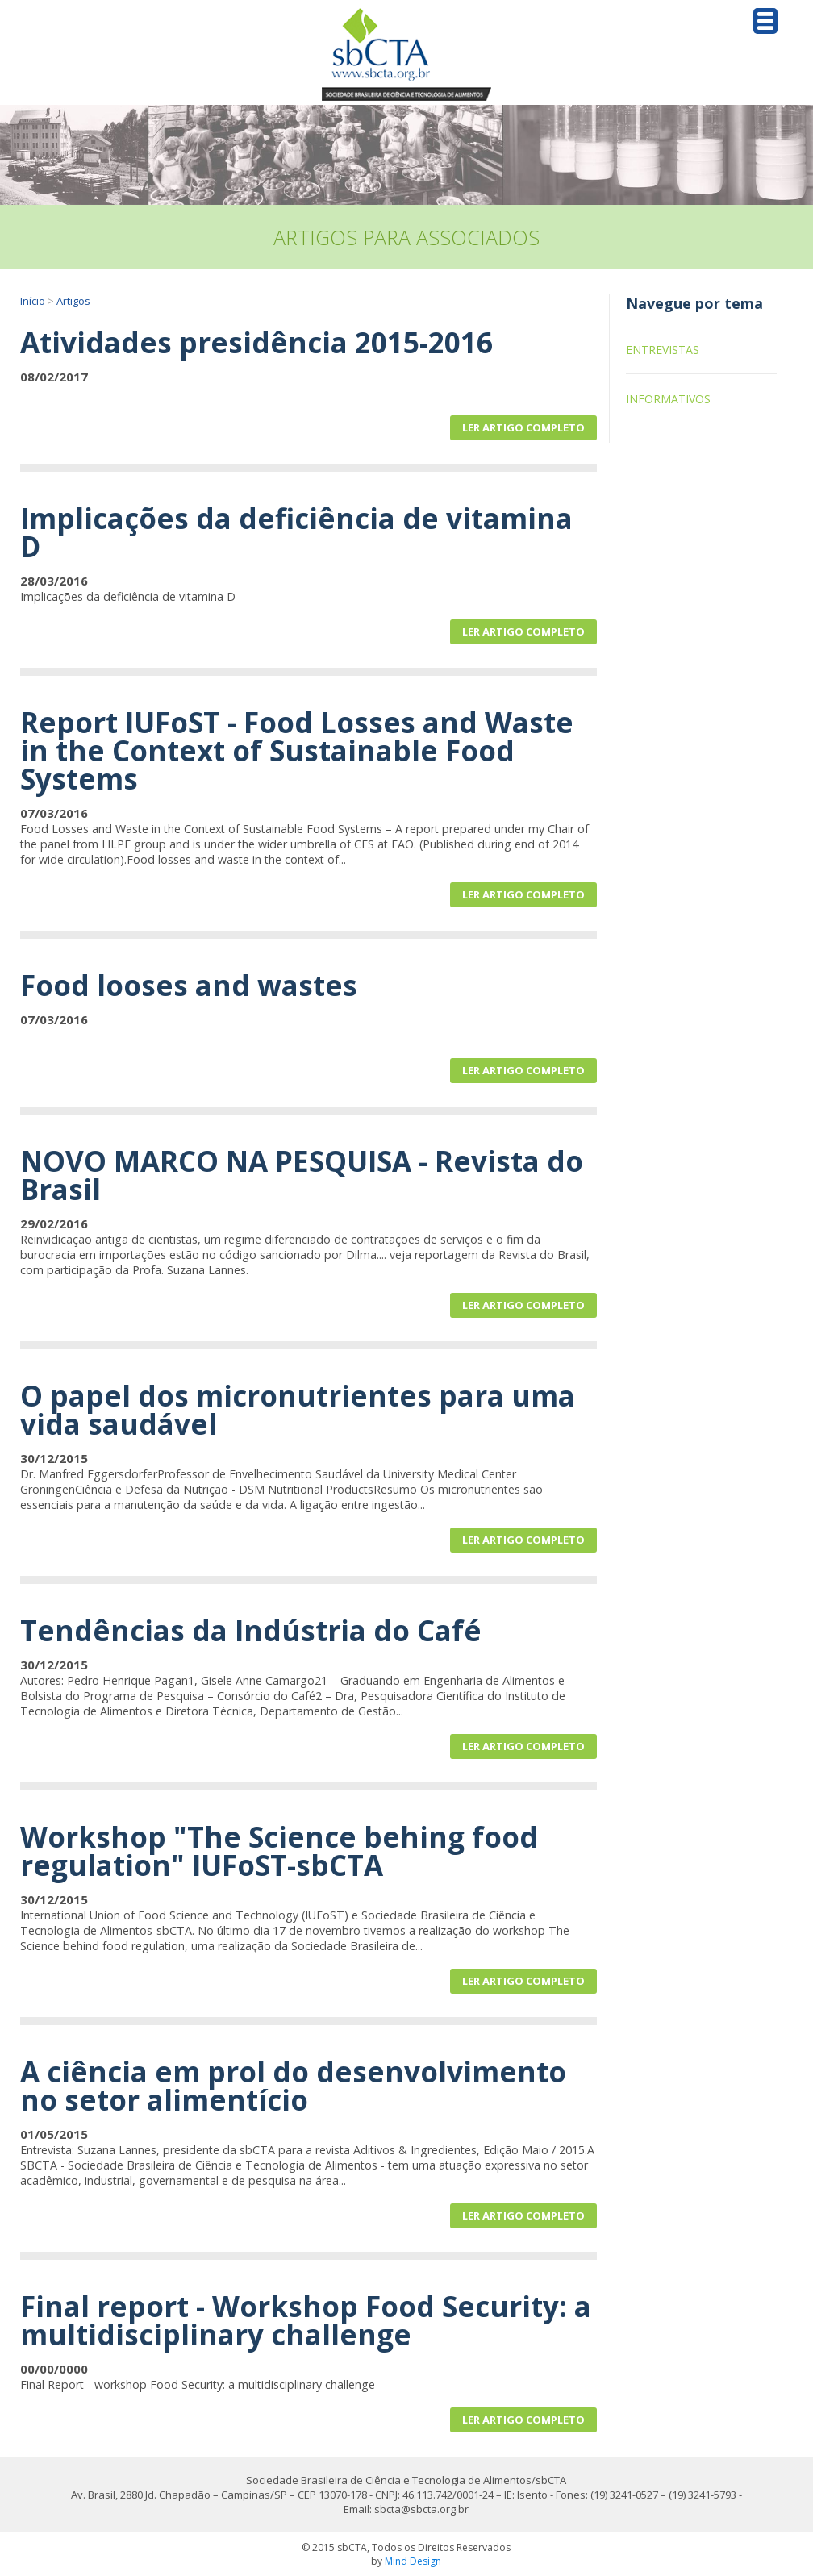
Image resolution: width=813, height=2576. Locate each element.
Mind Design (413, 2561)
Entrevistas (662, 349)
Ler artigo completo (523, 427)
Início (32, 301)
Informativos (668, 398)
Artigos (73, 301)
